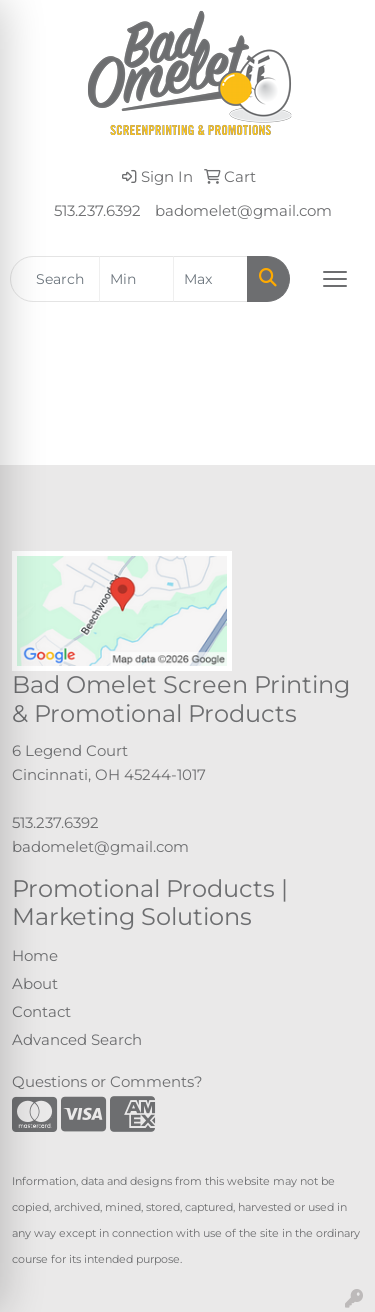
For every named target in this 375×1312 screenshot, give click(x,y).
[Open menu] (335, 279)
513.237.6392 (97, 211)
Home (35, 956)
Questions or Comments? (107, 1082)
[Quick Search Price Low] (136, 279)
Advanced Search (77, 1040)
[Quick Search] (55, 279)
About (35, 984)
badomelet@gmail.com (243, 211)
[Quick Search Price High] (210, 279)
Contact (41, 1012)
